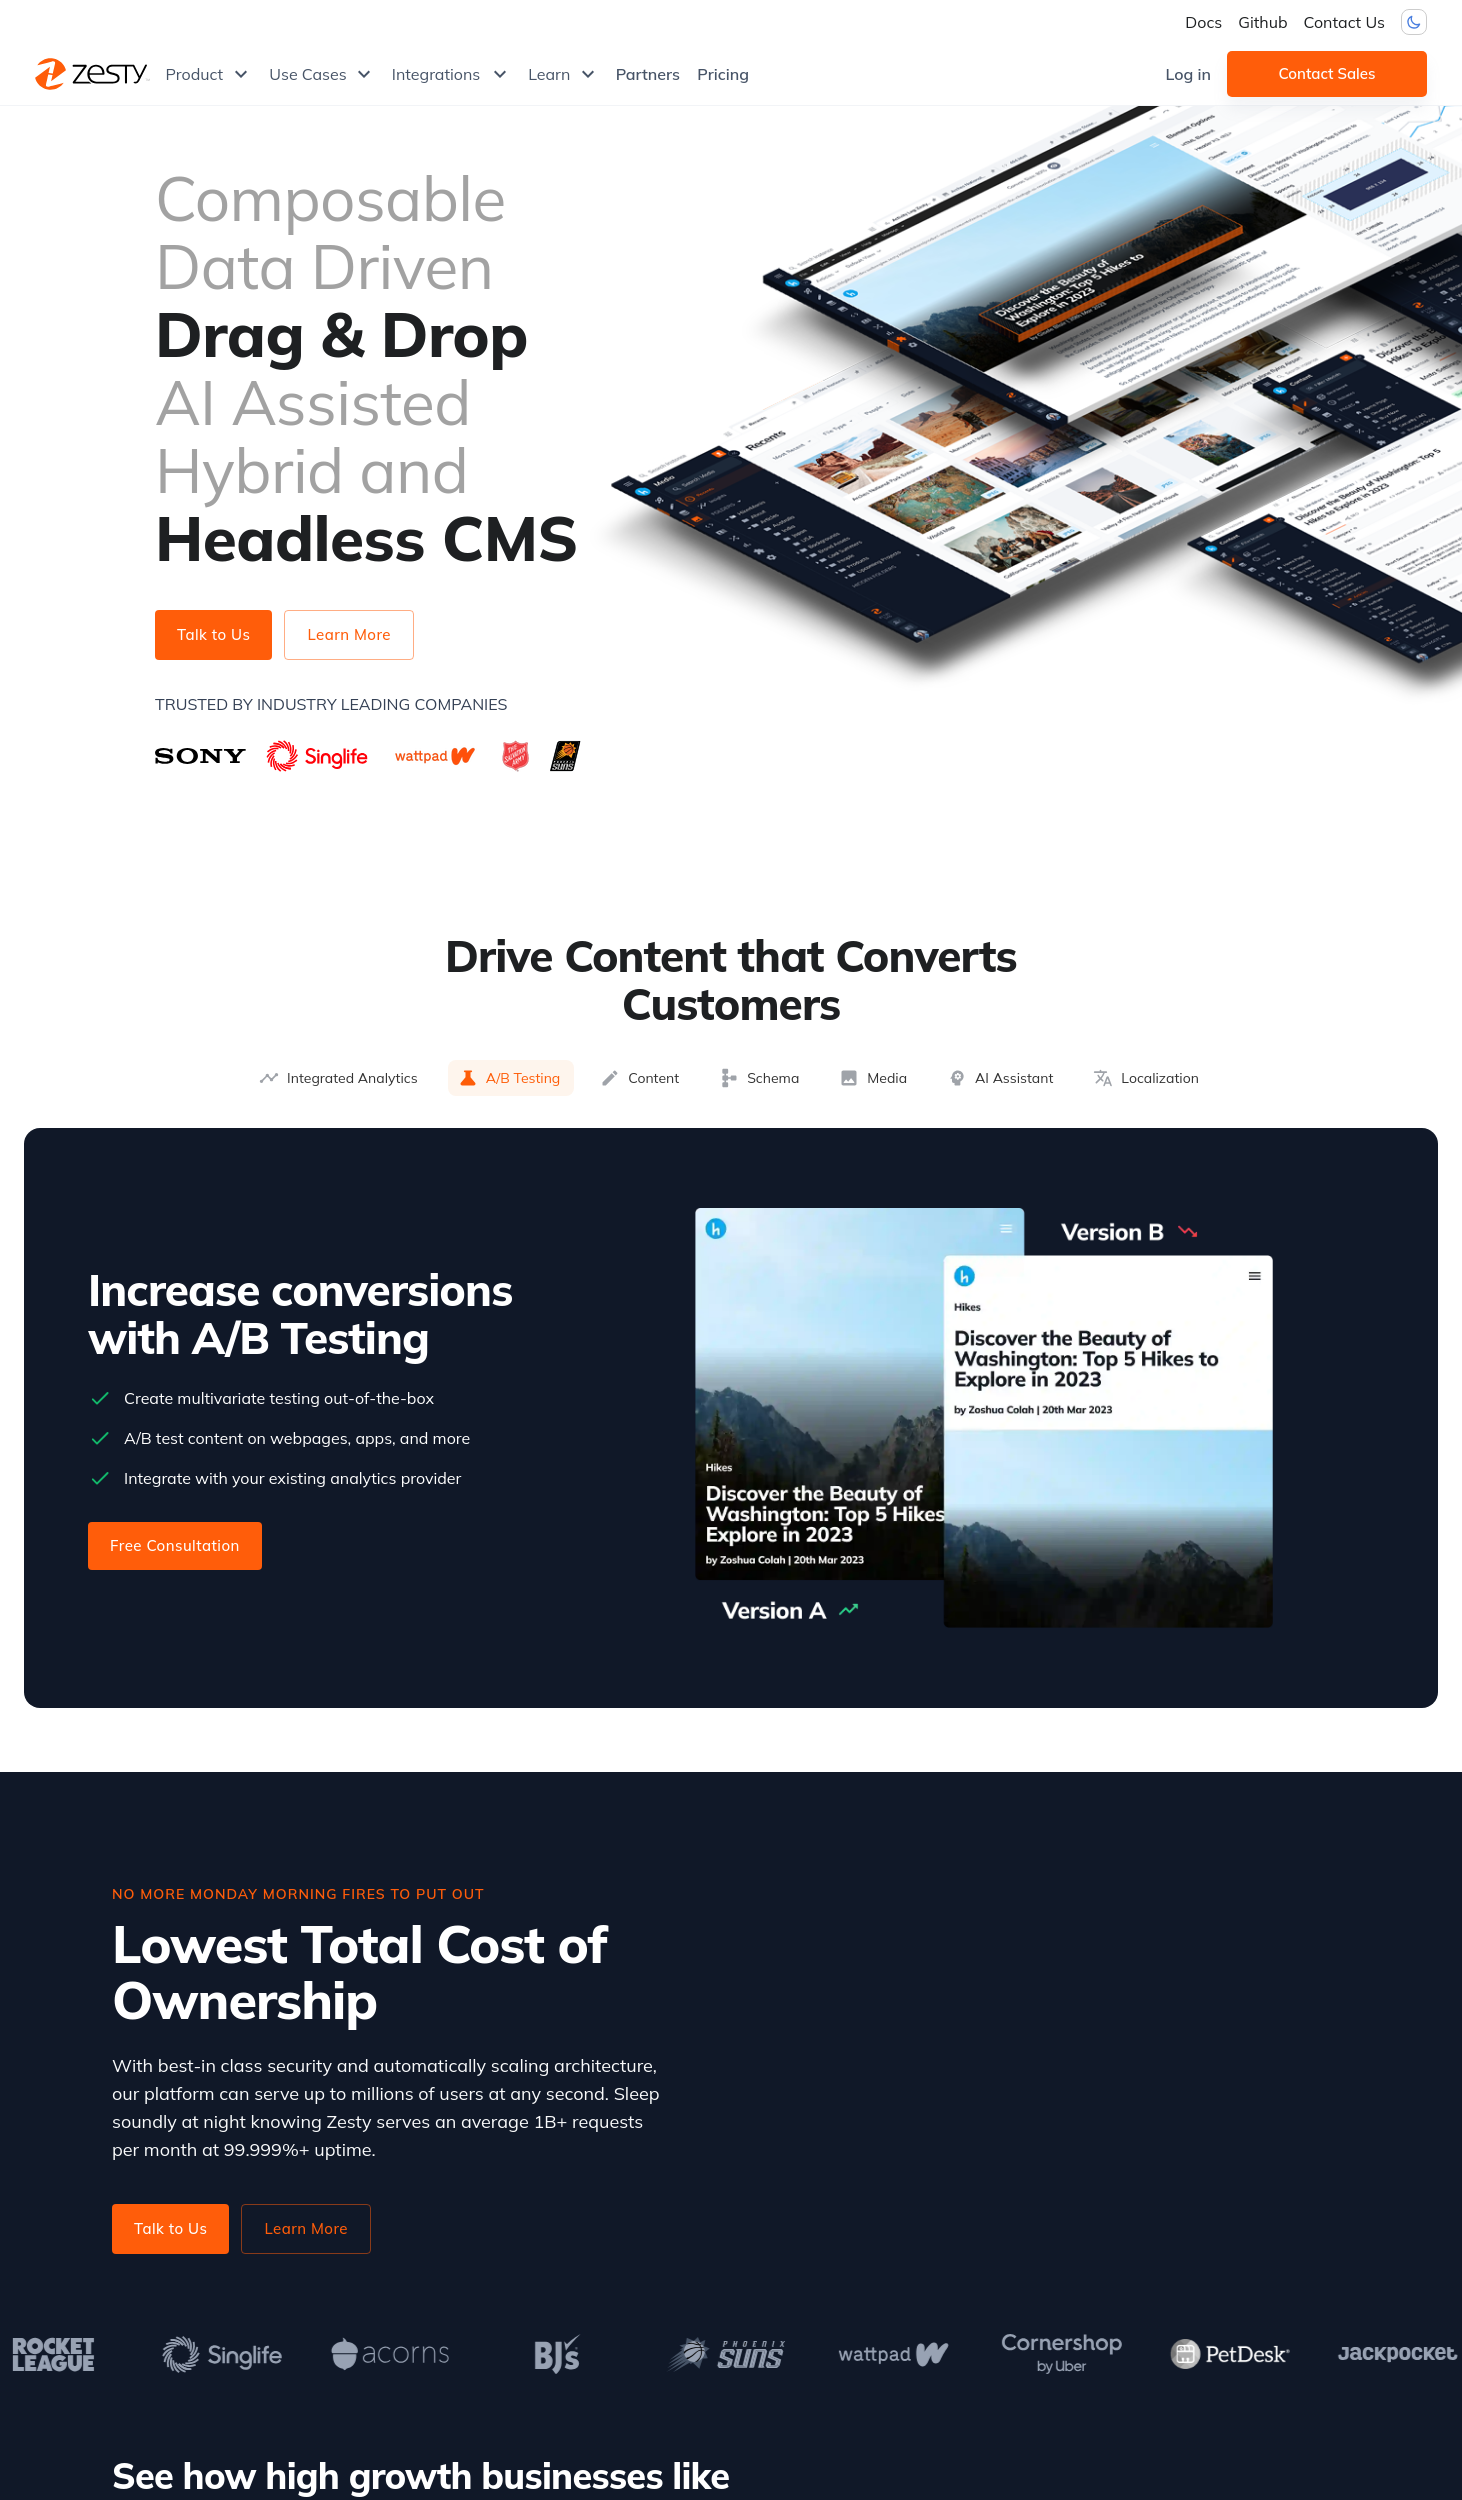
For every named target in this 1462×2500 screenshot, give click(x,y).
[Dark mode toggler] (1414, 22)
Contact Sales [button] (1327, 74)
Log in (1188, 74)
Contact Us (1344, 22)
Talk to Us (213, 635)
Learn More (349, 635)
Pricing (723, 74)
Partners (648, 74)
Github (1262, 22)
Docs (1203, 22)
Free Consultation (175, 1546)
